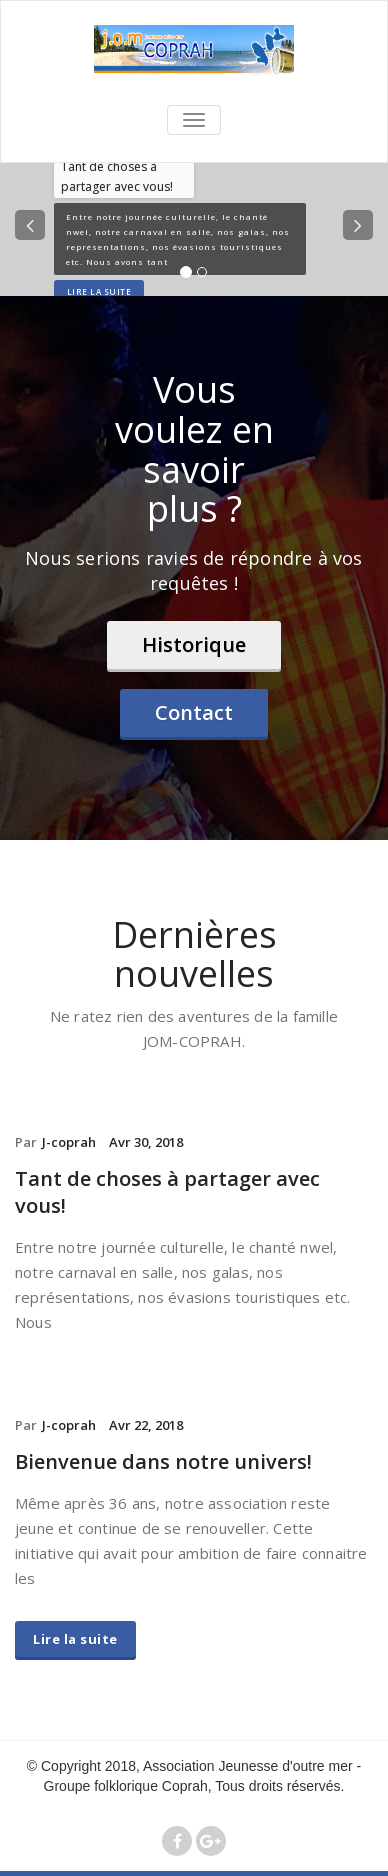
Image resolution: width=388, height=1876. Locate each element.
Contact (194, 712)
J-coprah (69, 1142)
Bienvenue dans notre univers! (163, 1461)
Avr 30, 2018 (146, 1142)
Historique (194, 644)
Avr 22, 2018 (146, 1425)
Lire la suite (99, 291)
